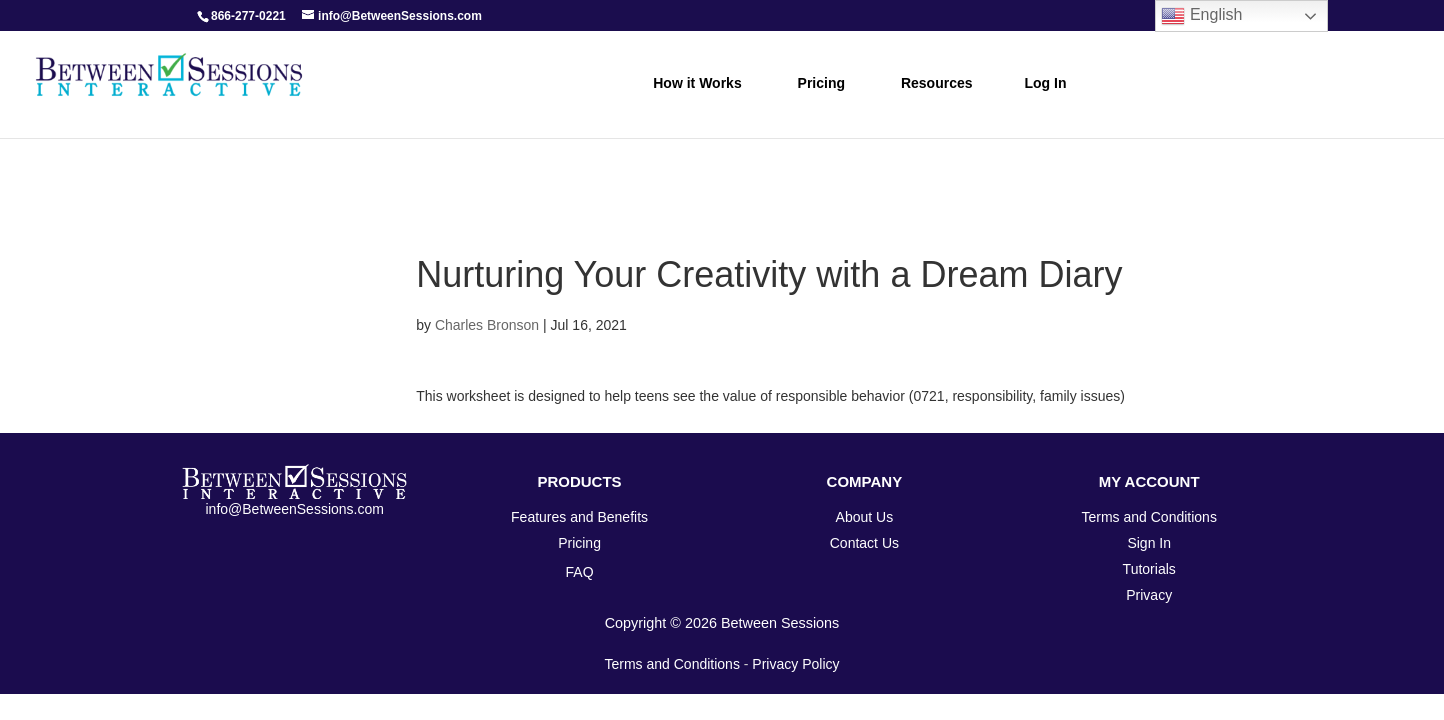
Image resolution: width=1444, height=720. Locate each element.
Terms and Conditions (672, 664)
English (1201, 16)
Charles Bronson (487, 325)
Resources (937, 83)
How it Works (697, 83)
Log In (1046, 83)
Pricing (821, 83)
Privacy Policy (795, 664)
